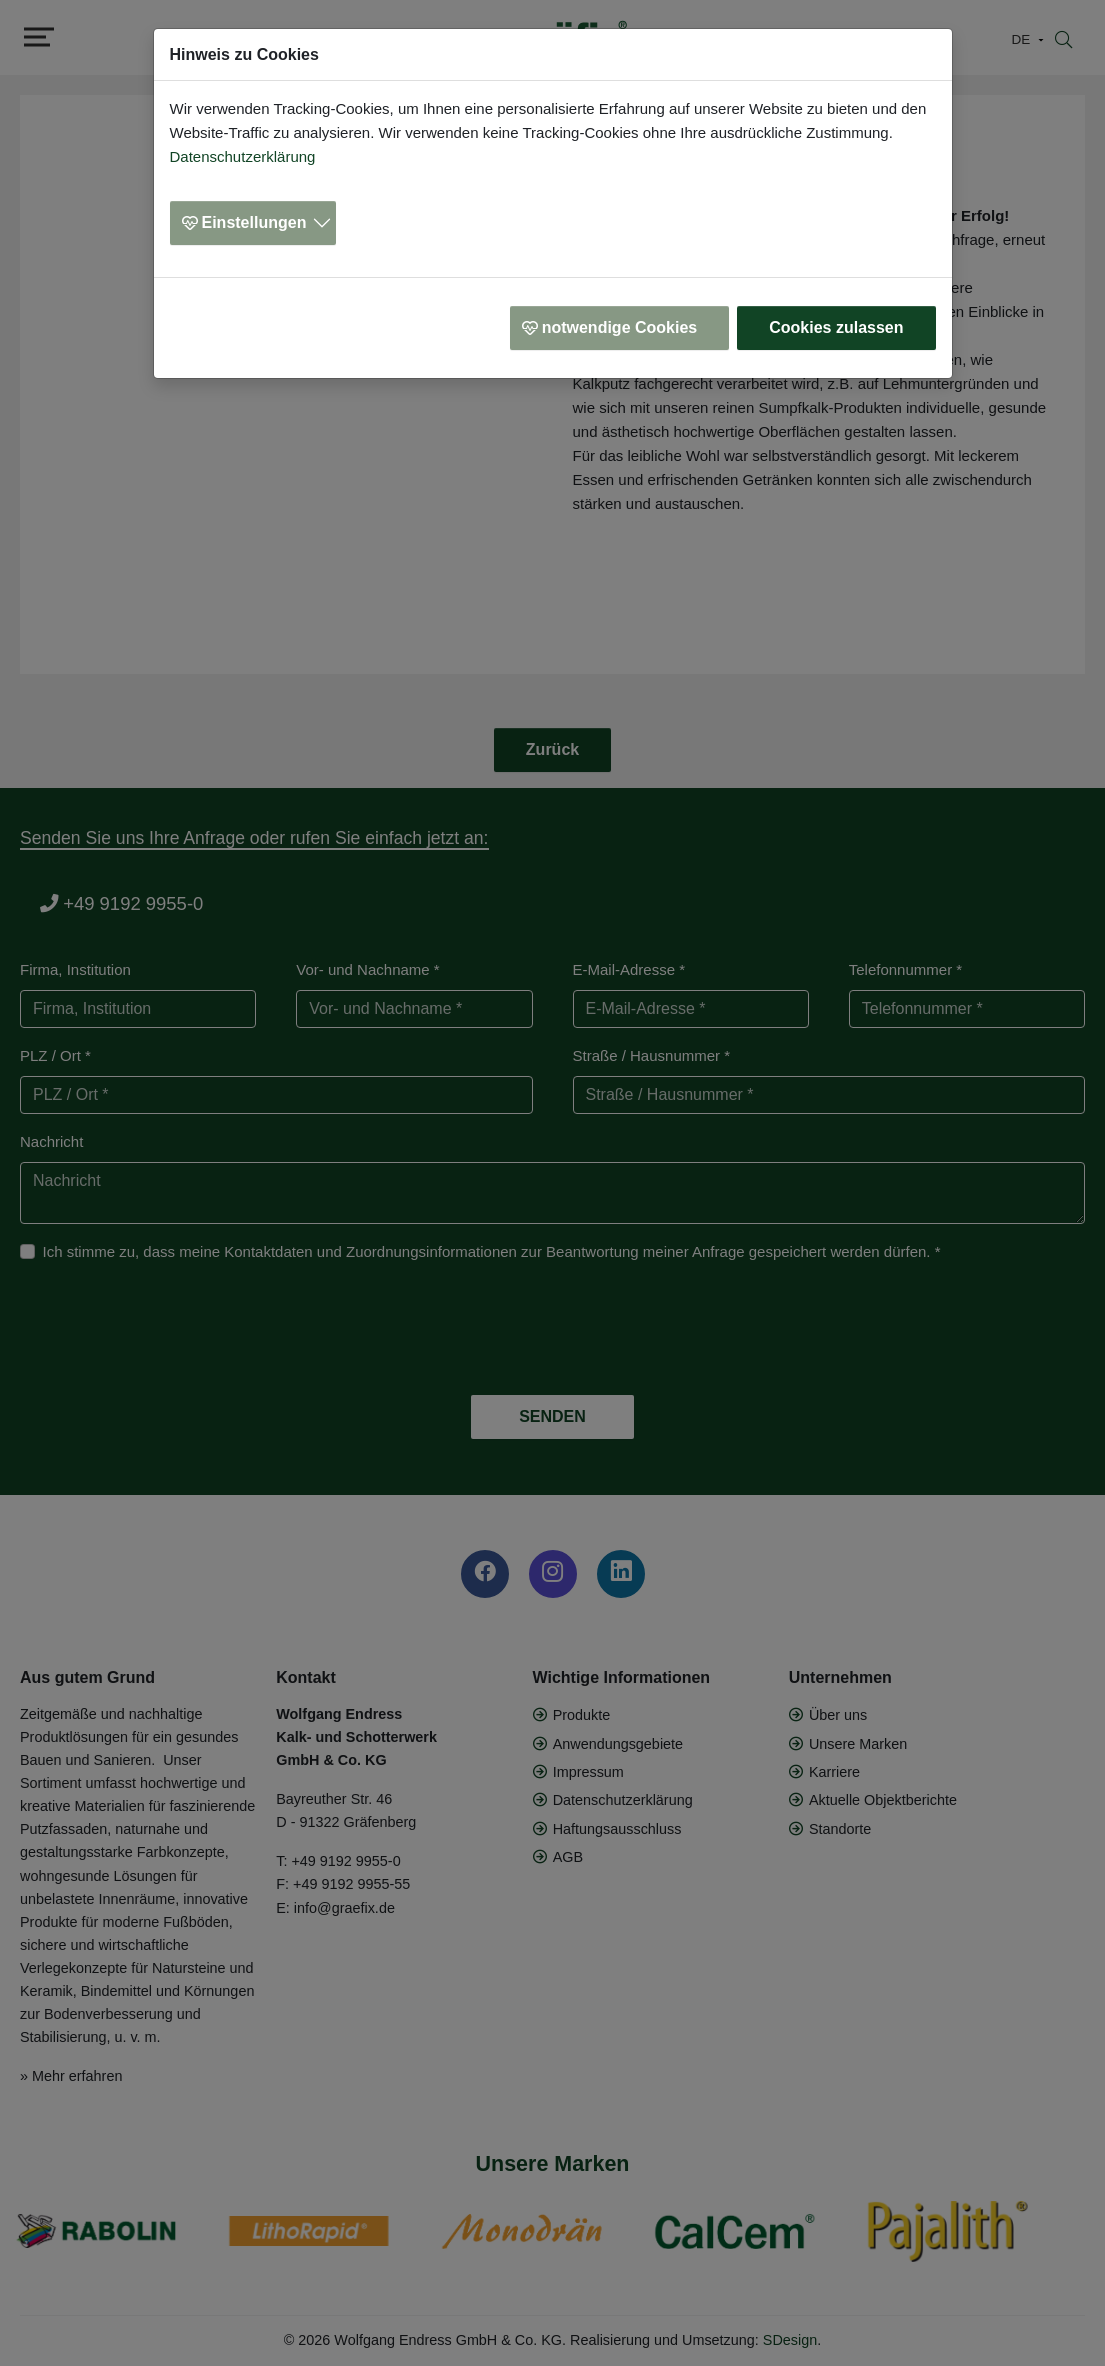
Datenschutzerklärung (243, 156)
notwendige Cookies (620, 327)
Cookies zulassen (836, 327)
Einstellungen (254, 222)
